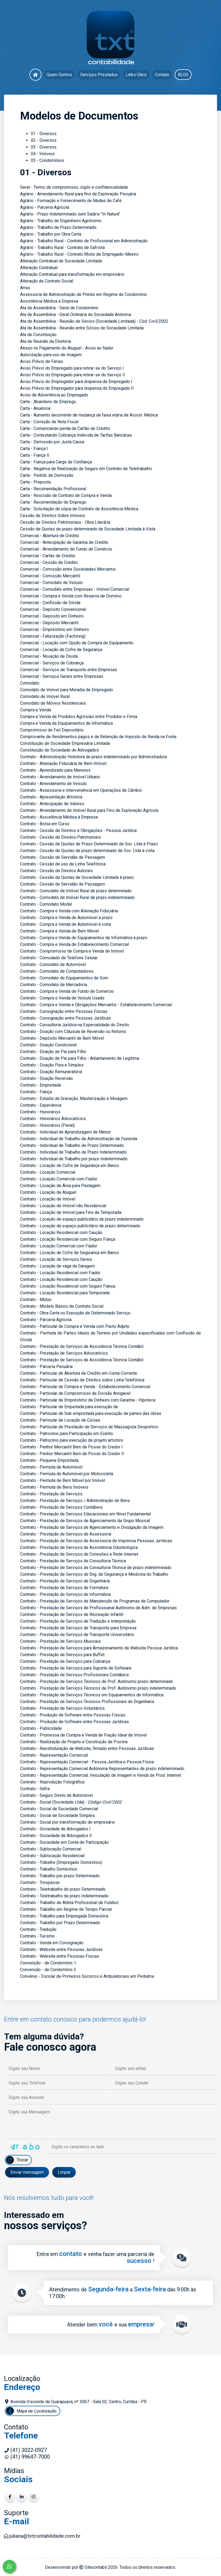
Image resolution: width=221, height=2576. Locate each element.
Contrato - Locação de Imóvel (47, 1199)
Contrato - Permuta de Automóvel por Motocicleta (66, 1473)
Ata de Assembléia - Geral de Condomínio (59, 307)
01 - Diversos (44, 133)
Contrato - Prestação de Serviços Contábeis (61, 1507)
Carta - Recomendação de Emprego (53, 502)
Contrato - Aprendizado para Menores (55, 770)
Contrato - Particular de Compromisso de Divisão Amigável (75, 1393)
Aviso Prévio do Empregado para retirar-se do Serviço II (72, 374)
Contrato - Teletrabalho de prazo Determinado (63, 1889)
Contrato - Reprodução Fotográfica (52, 1782)
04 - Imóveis (43, 153)
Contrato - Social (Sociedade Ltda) (52, 1802)
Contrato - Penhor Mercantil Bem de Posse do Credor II (72, 1453)
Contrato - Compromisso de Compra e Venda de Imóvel (72, 951)
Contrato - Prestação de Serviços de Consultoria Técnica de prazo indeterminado (95, 1567)
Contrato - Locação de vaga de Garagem (57, 1266)
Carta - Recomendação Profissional (53, 488)
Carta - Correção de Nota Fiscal (49, 421)
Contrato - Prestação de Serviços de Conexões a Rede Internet (79, 1554)
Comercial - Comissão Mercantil (50, 575)
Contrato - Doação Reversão (46, 1078)
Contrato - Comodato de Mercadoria (53, 984)
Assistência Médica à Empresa (49, 301)
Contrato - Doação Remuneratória (51, 1071)
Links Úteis (136, 74)
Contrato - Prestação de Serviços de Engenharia (65, 1580)
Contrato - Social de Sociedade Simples (57, 1815)
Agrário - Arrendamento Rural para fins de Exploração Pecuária (78, 193)
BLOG (183, 74)
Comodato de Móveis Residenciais (53, 703)
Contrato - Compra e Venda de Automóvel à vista (65, 924)
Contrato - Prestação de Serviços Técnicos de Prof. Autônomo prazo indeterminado (98, 1688)
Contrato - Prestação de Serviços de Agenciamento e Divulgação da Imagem (91, 1527)
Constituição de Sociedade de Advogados (59, 750)
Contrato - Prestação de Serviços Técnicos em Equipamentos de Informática (91, 1694)
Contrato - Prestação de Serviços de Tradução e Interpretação (78, 1621)
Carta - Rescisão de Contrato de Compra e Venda (66, 495)
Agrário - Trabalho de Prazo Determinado (58, 227)
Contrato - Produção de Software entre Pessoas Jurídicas (74, 1721)
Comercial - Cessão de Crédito (49, 562)
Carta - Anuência (35, 408)
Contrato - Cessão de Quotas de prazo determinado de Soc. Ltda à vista (87, 850)
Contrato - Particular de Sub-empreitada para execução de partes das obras (90, 1413)
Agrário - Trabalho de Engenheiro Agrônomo (60, 220)
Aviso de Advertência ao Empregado (54, 394)
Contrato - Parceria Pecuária (46, 1366)
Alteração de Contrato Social (46, 281)
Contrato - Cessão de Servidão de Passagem (62, 857)
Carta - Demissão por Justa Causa (52, 441)
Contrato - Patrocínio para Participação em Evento (66, 1433)
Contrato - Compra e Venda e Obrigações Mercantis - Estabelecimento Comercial (96, 1004)
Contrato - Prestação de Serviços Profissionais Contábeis (74, 1674)
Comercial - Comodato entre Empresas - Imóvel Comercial (74, 589)
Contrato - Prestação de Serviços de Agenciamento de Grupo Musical (85, 1520)
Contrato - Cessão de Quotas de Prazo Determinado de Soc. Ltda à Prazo (89, 843)
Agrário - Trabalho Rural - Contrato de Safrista (62, 247)
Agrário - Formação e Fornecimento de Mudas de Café (71, 200)
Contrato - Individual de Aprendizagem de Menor (65, 1132)
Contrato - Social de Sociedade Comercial (59, 1808)
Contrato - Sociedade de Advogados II (56, 1835)
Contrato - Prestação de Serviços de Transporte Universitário (77, 1634)
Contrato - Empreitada (40, 1085)
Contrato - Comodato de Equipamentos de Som (64, 977)
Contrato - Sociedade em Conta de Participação (64, 1842)
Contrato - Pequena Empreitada (49, 1460)
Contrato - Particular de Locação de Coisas (60, 1420)
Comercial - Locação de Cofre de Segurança (61, 649)
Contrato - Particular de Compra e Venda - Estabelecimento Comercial (85, 1386)
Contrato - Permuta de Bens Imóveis (54, 1487)
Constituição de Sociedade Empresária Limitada (65, 743)
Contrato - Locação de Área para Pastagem (60, 1185)
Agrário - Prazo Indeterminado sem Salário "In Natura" (70, 214)
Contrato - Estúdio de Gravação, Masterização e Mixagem (74, 1098)
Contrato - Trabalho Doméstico (48, 1869)
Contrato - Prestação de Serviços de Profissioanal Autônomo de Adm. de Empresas (98, 1607)
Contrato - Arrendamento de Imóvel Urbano (60, 776)
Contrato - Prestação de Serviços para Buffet (62, 1654)
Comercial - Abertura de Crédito (49, 535)
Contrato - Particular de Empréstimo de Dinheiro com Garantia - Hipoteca (87, 1400)
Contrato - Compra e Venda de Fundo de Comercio (67, 991)
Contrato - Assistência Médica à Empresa (59, 817)
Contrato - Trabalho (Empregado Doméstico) (61, 1862)
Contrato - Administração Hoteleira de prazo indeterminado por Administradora (93, 756)
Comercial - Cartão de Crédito (47, 555)
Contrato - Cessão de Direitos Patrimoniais (60, 837)
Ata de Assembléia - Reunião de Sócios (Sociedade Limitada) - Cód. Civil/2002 (94, 321)
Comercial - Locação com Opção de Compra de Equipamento (76, 642)
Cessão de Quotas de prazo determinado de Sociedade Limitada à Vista (87, 528)
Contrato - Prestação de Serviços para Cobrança (65, 1661)
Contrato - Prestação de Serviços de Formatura (64, 1587)
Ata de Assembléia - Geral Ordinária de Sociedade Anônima (75, 314)
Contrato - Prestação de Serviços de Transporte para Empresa (78, 1627)
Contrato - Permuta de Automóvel (51, 1467)
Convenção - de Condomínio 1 (48, 1962)
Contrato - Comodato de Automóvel (53, 964)
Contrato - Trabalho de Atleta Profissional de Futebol (69, 1902)
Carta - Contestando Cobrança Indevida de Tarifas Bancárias (76, 435)
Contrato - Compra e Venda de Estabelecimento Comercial (74, 944)
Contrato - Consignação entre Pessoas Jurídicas (65, 1018)
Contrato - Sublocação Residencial (52, 1855)
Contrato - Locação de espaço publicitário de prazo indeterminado (82, 1219)
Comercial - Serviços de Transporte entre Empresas (68, 669)
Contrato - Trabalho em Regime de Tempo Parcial (66, 1909)
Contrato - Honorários (40, 1111)
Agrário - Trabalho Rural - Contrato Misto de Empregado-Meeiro (79, 254)
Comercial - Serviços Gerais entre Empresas (61, 676)
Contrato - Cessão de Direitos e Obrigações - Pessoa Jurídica (78, 830)
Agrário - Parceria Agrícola (44, 207)
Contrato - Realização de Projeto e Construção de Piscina (74, 1741)
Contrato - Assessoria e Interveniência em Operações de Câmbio (81, 790)
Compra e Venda (35, 709)
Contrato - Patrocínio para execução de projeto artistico (71, 1440)
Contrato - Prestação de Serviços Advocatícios (64, 1353)
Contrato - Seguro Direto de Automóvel (56, 1795)
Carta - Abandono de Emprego (48, 401)
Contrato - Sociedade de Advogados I (55, 1828)
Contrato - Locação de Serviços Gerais (56, 1259)
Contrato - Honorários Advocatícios (53, 1118)
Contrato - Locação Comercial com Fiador (58, 1178)
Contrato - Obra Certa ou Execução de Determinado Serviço (75, 1312)
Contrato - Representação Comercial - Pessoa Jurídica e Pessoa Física (87, 1761)
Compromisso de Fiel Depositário (52, 730)
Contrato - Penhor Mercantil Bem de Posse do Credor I (71, 1446)
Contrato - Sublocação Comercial (50, 1849)
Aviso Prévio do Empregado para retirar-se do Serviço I (72, 368)
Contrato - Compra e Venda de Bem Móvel (59, 931)
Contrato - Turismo (37, 1936)
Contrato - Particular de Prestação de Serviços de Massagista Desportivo (89, 1426)
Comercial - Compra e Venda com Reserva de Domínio (71, 596)
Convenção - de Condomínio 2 (48, 1969)
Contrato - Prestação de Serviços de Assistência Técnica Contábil (81, 1346)
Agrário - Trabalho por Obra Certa (50, 234)
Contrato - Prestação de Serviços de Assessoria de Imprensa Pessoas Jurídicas (96, 1540)
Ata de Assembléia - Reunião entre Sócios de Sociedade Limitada (82, 327)
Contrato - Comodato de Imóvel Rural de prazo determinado (76, 890)
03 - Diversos (44, 147)
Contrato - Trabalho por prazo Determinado (60, 1875)
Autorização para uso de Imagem (51, 354)
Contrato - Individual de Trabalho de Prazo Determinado (72, 1145)
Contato (162, 74)
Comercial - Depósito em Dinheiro (52, 616)
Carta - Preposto (35, 482)
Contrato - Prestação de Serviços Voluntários (62, 1708)
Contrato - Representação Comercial (54, 1755)
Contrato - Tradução (38, 1929)
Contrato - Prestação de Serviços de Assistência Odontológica (79, 1547)
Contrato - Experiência (40, 1105)
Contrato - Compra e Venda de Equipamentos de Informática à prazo (83, 937)
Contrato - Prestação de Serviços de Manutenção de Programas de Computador (95, 1601)
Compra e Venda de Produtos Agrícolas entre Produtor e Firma (78, 716)
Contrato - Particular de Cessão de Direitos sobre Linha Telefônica (82, 1379)
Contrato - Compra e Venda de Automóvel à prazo (66, 917)
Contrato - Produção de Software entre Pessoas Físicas (72, 1715)
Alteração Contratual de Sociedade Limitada (61, 260)
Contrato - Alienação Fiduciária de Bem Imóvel (63, 763)
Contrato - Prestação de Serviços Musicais (60, 1641)
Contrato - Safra (35, 1788)
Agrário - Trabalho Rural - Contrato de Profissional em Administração (84, 240)
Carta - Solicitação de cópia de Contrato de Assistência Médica (79, 508)
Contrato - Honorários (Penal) (47, 1125)
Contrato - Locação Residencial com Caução (61, 1232)
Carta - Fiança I (34, 448)
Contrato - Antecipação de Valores (52, 803)
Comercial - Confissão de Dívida (50, 602)
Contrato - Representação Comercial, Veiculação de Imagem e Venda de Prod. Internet (100, 1775)
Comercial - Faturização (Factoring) (52, 636)
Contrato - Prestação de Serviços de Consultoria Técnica (73, 1560)
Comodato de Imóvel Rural (45, 696)
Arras (25, 287)
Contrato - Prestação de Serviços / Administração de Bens (75, 1500)
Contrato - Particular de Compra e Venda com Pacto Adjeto (74, 1326)
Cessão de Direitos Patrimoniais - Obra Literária (65, 522)
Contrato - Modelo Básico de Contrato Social (61, 1306)
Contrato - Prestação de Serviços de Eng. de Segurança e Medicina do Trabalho (94, 1574)
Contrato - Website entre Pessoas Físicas (59, 1956)
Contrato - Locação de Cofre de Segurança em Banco (69, 1165)
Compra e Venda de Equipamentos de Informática (66, 723)
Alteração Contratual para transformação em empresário (72, 274)
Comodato (29, 683)
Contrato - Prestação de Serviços (51, 1493)
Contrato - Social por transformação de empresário (67, 1822)
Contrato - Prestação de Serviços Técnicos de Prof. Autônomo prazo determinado (96, 1681)
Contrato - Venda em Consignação (52, 1942)
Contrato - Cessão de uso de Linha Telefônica (63, 864)
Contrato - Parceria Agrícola (46, 1319)
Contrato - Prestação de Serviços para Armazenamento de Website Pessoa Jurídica (99, 1648)
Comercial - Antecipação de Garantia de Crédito (64, 542)
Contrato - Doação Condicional (48, 1044)
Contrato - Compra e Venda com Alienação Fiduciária (69, 910)
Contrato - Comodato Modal (46, 904)
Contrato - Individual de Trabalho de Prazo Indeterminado (73, 1152)
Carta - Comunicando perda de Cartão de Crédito (65, 428)
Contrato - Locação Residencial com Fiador (60, 1272)
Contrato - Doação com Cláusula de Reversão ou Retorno (73, 1031)
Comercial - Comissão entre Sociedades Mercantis (68, 569)
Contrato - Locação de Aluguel (48, 1192)
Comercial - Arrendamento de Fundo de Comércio (66, 549)
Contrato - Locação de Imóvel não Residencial (63, 1205)
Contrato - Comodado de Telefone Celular (59, 957)
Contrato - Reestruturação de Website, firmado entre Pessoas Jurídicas (87, 1748)
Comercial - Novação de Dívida (49, 656)
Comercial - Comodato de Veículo (51, 582)
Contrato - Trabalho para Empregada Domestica (64, 1916)
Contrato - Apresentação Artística (51, 797)
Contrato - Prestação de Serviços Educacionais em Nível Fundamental (85, 1513)
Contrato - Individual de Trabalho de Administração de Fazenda (78, 1138)
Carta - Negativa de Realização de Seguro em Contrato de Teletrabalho (86, 468)
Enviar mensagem (27, 2172)
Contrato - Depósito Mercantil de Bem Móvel (62, 1038)
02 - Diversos (44, 140)
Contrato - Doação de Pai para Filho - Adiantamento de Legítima (79, 1058)
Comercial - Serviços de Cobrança (52, 663)
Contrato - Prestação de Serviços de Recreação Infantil (71, 1614)
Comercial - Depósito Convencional (53, 609)
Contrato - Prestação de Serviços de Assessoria (65, 1534)
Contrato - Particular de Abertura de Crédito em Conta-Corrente (78, 1373)
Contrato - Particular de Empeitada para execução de (69, 1406)
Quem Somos (59, 74)
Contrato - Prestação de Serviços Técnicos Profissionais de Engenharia (87, 1701)
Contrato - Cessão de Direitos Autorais (56, 870)
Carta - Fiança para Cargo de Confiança (56, 461)
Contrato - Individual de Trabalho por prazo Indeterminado (74, 1158)
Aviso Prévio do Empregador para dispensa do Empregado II (77, 388)
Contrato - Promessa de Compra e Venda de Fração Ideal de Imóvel (83, 1735)
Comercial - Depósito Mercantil (49, 622)
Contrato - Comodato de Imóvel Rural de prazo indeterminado (77, 897)
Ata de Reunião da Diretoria (45, 341)
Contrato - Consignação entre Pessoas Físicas (63, 1011)
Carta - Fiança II (34, 455)
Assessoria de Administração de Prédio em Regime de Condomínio (83, 294)
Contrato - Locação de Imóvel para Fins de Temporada (70, 1212)
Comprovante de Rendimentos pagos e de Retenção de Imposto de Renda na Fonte (98, 736)
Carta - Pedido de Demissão (46, 475)
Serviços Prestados (99, 74)
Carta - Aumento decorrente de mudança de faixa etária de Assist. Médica (89, 415)
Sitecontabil (96, 2567)
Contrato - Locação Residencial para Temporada (65, 1292)
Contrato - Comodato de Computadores (56, 971)
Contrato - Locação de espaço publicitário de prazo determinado (80, 1225)
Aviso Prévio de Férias (41, 361)
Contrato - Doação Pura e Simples (52, 1065)
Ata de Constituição (38, 334)
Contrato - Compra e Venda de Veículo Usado (62, 998)
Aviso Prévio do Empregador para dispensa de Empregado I (76, 381)
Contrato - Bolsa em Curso (44, 823)
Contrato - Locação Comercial (47, 1172)
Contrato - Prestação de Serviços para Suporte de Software (76, 1668)
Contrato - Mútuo (35, 1299)
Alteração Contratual (39, 267)
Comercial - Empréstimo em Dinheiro (54, 629)
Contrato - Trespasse (40, 1882)
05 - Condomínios (47, 160)
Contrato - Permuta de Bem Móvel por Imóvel (62, 1480)
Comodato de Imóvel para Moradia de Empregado (66, 689)
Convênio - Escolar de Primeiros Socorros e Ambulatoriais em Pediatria (87, 1976)
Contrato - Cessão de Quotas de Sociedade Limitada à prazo (77, 877)
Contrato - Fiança (36, 1091)
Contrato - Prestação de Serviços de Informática (65, 1594)
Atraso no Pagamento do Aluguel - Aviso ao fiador (66, 348)
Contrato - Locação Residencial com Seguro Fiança (67, 1239)
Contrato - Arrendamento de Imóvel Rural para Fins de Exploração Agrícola (89, 810)
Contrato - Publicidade (41, 1728)
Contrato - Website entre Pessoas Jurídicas (61, 1949)
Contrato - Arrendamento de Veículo (53, 783)
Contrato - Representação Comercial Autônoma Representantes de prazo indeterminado (102, 1768)
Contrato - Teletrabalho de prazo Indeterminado (64, 1895)
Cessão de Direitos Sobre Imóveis (52, 515)
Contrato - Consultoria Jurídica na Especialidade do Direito (74, 1024)
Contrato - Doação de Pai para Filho (53, 1051)
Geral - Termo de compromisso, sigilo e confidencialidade (74, 187)
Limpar (64, 2172)
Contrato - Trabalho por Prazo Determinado (60, 1922)
